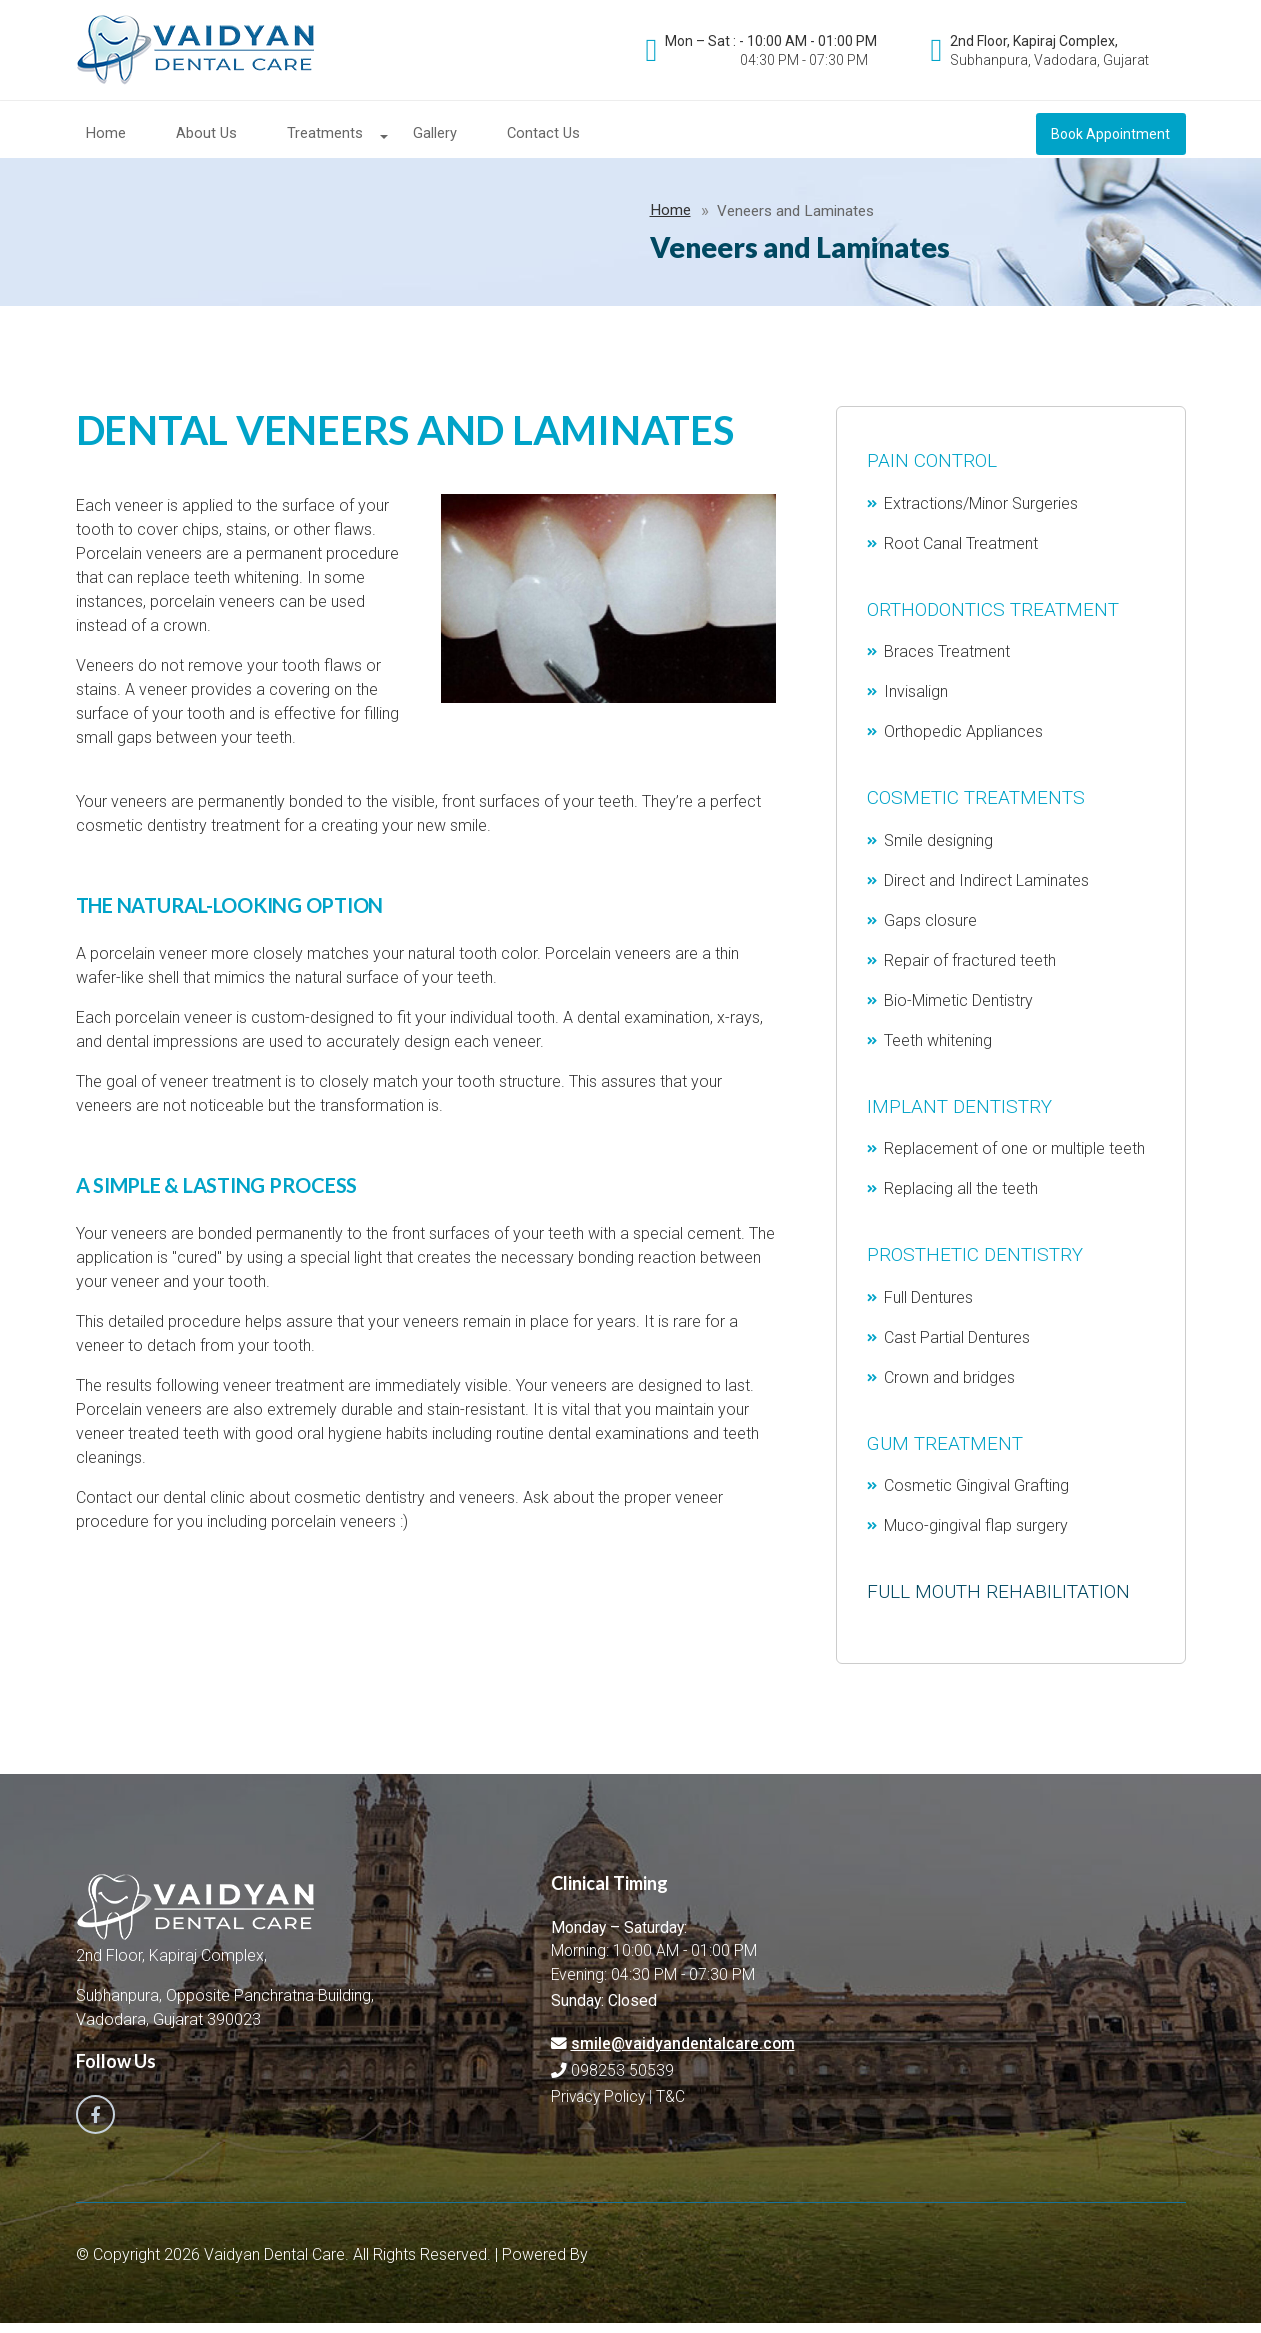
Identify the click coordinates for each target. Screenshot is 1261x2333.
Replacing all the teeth (962, 1201)
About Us (206, 135)
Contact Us (543, 135)
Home (106, 135)
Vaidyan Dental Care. (278, 2264)
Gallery (435, 135)
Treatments (325, 135)
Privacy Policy (598, 2110)
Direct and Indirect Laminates (987, 893)
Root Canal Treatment (962, 556)
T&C (671, 2110)
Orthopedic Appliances (964, 744)
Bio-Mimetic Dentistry (959, 1013)
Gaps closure (931, 933)
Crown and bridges (950, 1390)
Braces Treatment (948, 664)
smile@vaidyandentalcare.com (683, 2057)
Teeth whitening (939, 1053)
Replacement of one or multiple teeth (1015, 1161)
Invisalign (917, 704)
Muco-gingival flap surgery (977, 1538)
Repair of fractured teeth (971, 973)
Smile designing (939, 853)
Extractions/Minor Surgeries (982, 516)
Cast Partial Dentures (958, 1350)
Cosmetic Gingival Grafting (977, 1498)
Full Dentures (929, 1310)
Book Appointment (1111, 136)
